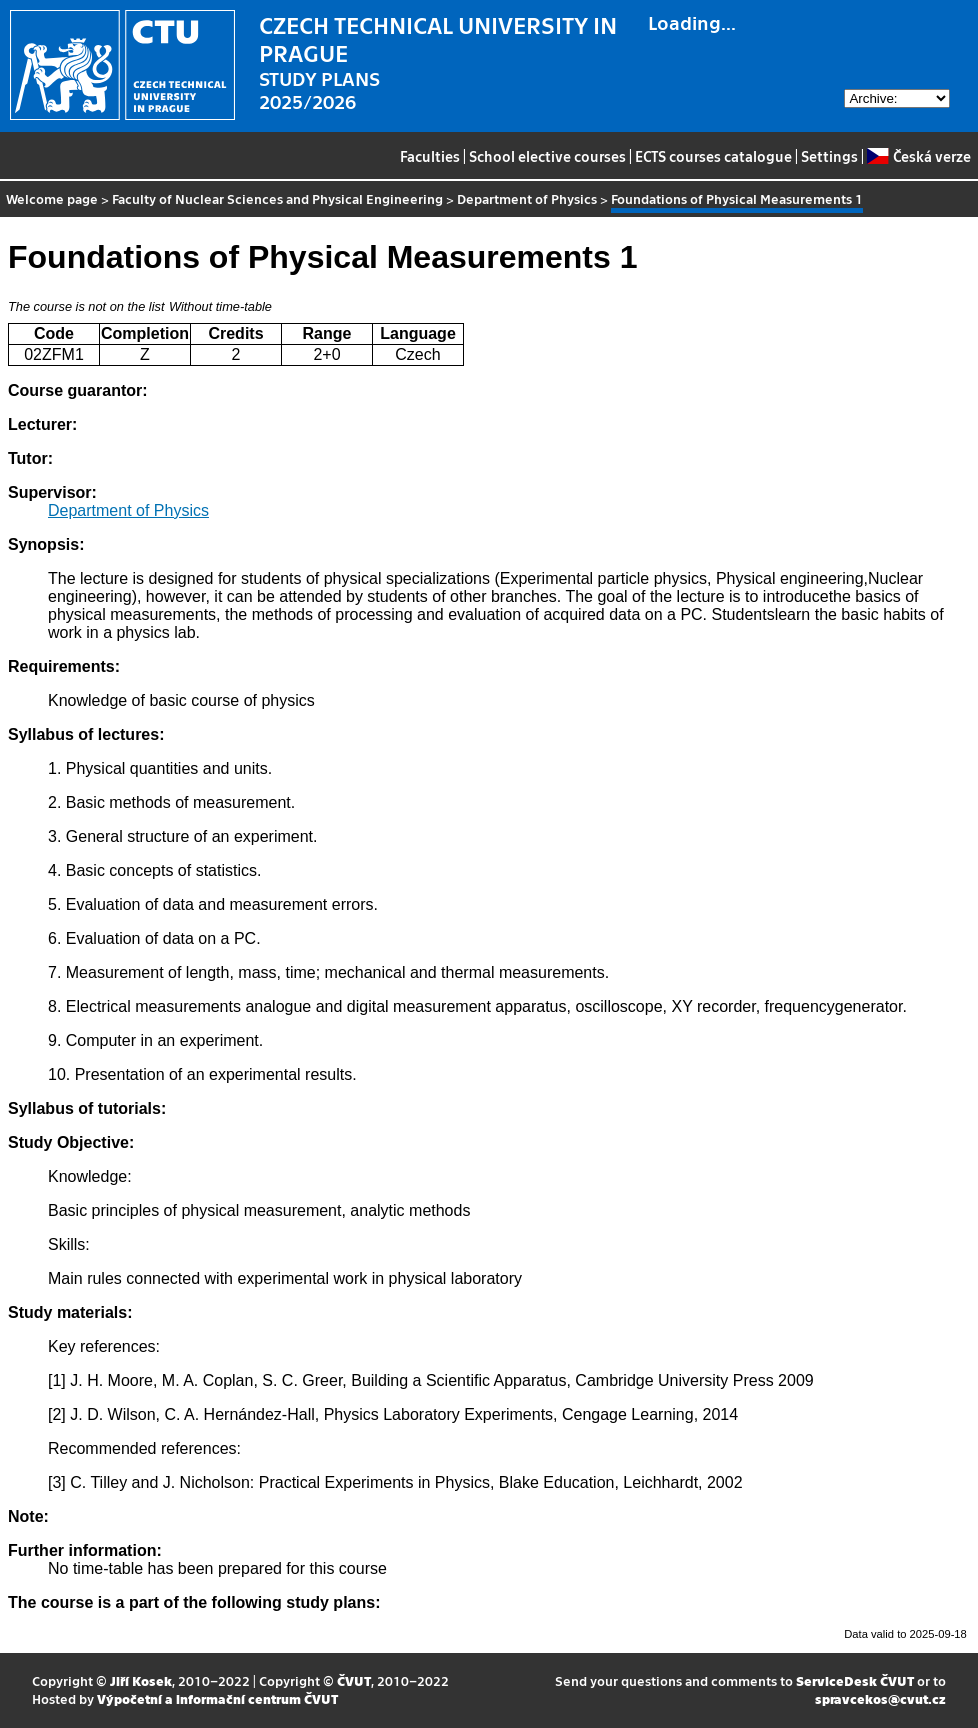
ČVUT (354, 1680)
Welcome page (52, 198)
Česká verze (918, 156)
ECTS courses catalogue (713, 156)
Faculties (430, 156)
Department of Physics (527, 198)
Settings (829, 156)
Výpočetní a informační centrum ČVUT (217, 1698)
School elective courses (547, 156)
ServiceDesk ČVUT (855, 1680)
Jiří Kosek (141, 1680)
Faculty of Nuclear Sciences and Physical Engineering (277, 198)
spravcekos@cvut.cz (880, 1698)
